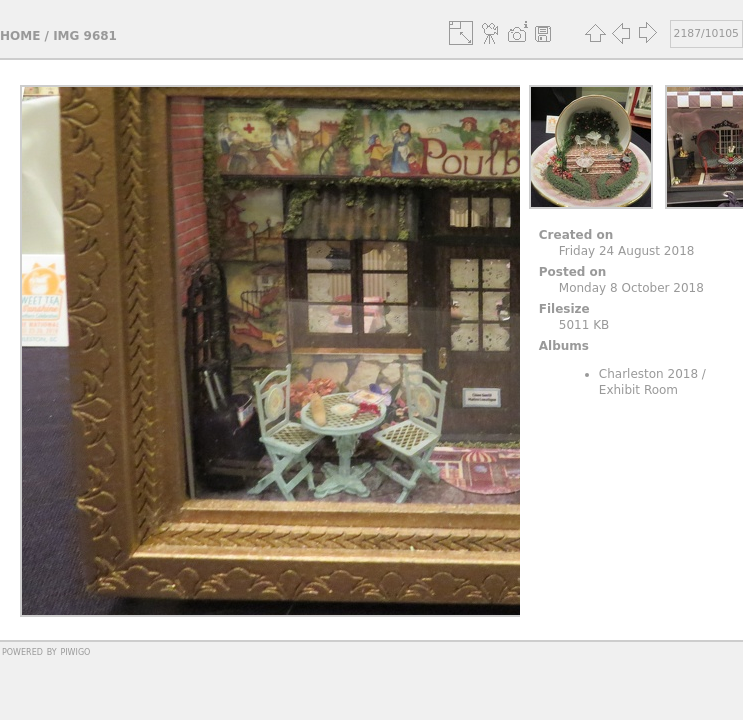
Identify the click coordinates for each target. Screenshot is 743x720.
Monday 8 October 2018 (631, 288)
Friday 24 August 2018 (627, 251)
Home (20, 36)
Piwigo (75, 651)
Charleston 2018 (648, 374)
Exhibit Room (638, 390)
